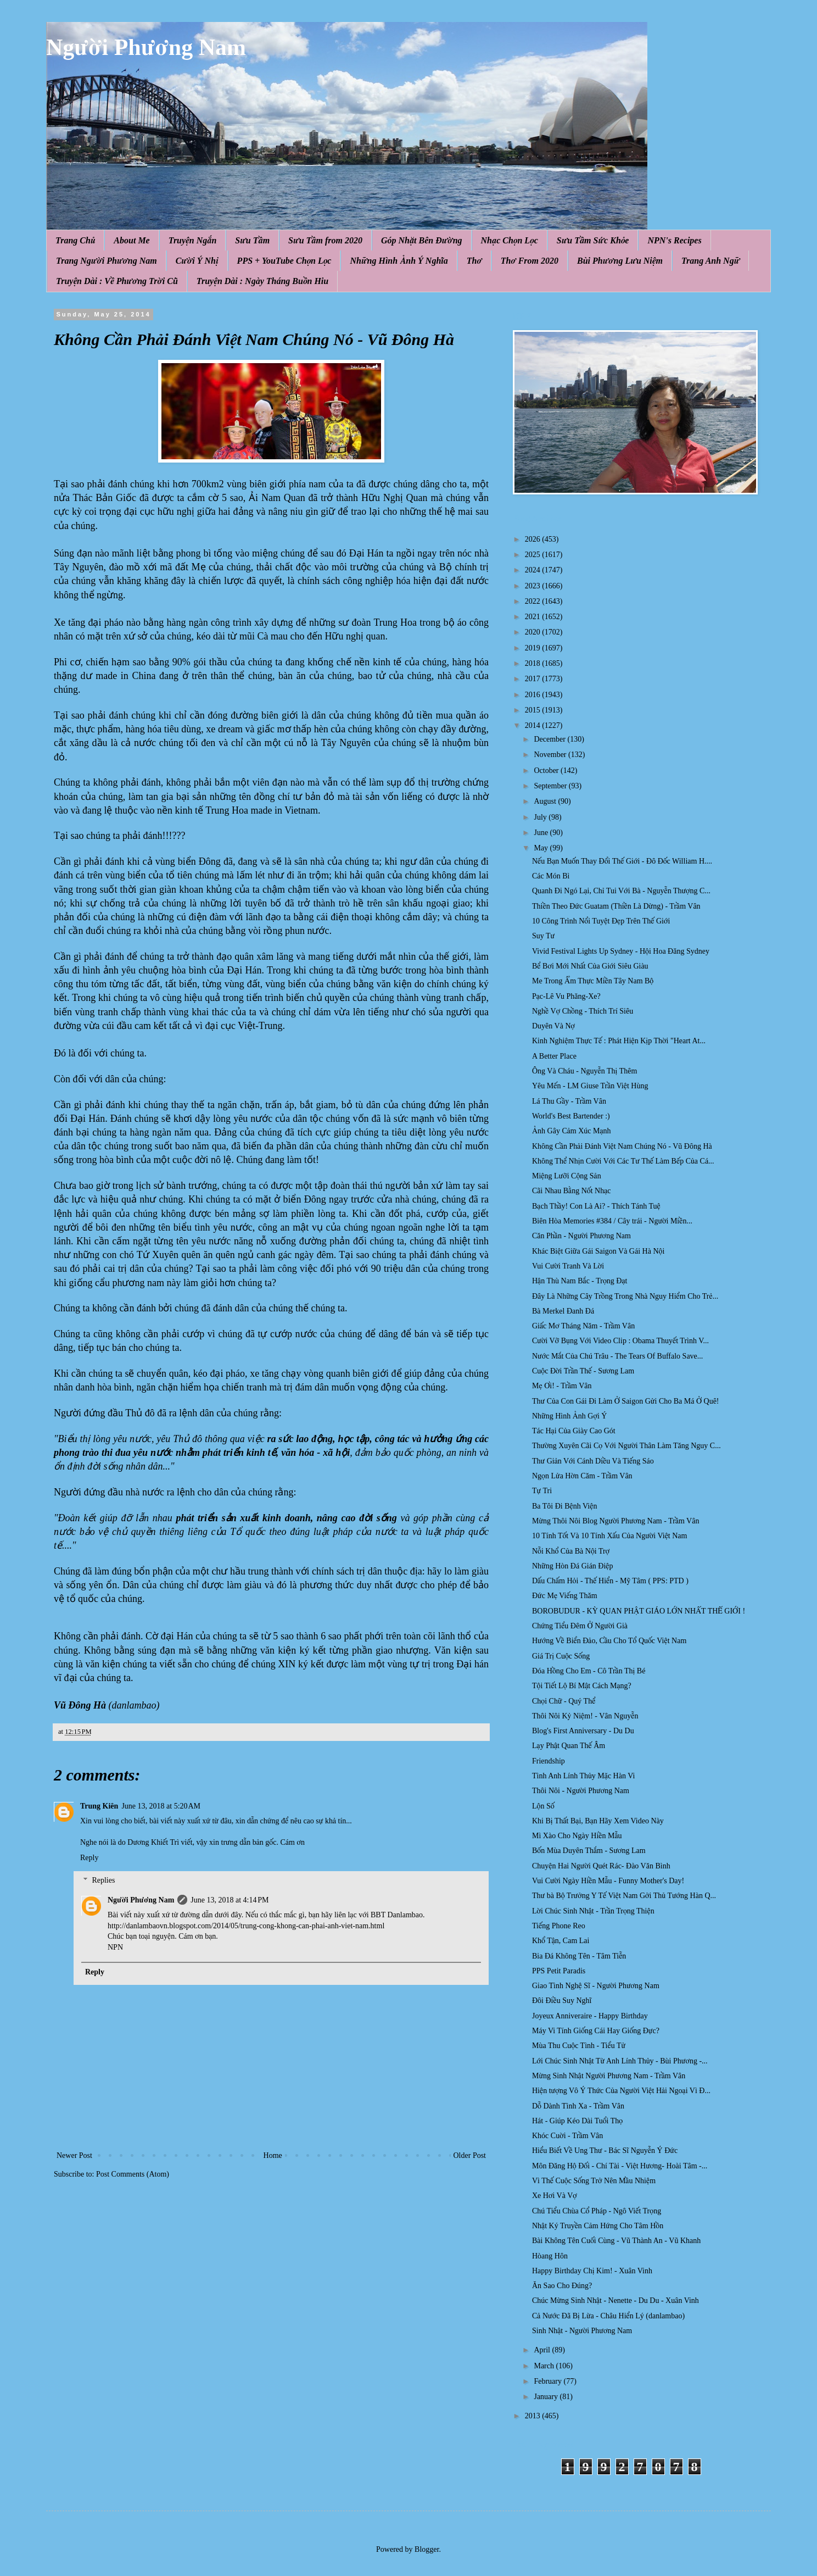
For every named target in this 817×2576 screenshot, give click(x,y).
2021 (533, 617)
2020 (533, 632)
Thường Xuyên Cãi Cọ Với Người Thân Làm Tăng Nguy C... (626, 1446)
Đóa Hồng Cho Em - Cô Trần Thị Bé (588, 1671)
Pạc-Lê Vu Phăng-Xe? (566, 996)
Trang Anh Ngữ (710, 260)
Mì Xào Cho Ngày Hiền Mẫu (577, 1836)
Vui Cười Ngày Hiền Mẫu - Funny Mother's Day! (608, 1881)
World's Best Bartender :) (571, 1116)
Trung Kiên (99, 1806)
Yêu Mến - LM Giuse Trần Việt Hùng (590, 1086)
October (547, 770)
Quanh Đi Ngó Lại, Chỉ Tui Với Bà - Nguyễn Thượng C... (621, 891)
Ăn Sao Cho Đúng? (562, 2286)
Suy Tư (543, 936)
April (543, 2350)
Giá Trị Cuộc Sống (561, 1656)
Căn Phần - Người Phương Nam (581, 1236)
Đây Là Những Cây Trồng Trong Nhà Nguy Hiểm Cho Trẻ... (625, 1296)
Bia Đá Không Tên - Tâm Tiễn (579, 1956)
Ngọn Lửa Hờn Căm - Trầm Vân (582, 1476)
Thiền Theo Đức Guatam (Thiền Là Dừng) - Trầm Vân (616, 906)
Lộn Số (543, 1806)
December (550, 739)
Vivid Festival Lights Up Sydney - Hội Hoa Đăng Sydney (620, 951)
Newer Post (74, 2155)
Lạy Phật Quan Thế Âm (568, 1746)
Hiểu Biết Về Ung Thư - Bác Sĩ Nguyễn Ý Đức (605, 2150)
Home (273, 2155)
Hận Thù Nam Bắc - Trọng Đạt (579, 1281)
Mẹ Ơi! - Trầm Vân (562, 1386)
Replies (103, 1880)
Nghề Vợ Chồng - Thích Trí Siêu (582, 1011)
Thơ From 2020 (529, 260)
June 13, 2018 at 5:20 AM (160, 1806)
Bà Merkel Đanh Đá (563, 1311)
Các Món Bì (550, 876)
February (548, 2381)
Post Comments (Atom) (132, 2174)
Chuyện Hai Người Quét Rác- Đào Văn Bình (601, 1866)
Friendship (548, 1761)
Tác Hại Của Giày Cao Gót (573, 1431)
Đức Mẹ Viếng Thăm (564, 1596)
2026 (533, 539)
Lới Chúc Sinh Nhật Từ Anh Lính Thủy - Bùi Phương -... (620, 2061)
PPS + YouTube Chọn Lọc (284, 260)
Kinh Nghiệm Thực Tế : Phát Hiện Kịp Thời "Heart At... (619, 1041)
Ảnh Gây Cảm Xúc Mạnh (571, 1131)
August (546, 801)
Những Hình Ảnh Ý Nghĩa (398, 260)
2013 (533, 2416)
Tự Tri (542, 1491)
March (545, 2366)
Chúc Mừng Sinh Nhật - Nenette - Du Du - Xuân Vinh (615, 2300)
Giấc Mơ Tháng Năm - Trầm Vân (583, 1326)
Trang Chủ (75, 240)
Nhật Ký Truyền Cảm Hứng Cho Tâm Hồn (597, 2226)
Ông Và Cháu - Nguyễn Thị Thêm (584, 1071)
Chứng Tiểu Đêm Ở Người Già (580, 1626)
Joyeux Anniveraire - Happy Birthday (590, 2016)
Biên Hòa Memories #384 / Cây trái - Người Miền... (612, 1221)
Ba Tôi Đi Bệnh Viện (564, 1506)
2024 (533, 570)
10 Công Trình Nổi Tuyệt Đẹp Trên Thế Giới (601, 921)
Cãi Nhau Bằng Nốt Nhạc (571, 1191)
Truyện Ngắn (193, 240)
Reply (89, 1858)
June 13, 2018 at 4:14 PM (229, 1900)
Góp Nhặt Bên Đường (421, 240)
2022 (533, 601)
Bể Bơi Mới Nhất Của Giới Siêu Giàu (590, 966)
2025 (533, 554)
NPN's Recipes (674, 240)
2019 (533, 648)
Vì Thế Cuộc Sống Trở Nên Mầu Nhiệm (594, 2181)
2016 (533, 695)
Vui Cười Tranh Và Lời (568, 1266)
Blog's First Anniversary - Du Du (583, 1731)
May (542, 848)
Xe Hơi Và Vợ (554, 2195)
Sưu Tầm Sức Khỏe (593, 240)
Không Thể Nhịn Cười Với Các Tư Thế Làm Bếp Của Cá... (623, 1161)
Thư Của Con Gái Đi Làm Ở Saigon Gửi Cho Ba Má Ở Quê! (625, 1401)
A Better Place (554, 1056)
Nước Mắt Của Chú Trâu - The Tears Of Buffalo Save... (617, 1356)
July (541, 817)
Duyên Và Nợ (553, 1026)
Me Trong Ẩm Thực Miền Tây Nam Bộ (592, 981)
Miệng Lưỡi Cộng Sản (566, 1176)
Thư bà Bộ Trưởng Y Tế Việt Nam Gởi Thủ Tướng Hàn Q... (624, 1895)
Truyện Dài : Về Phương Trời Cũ (117, 281)
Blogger (427, 2549)
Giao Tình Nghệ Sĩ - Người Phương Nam (595, 1986)
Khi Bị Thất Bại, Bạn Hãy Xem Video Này (598, 1821)
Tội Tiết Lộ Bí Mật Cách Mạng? (581, 1686)
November (551, 754)
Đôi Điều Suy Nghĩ (562, 2000)
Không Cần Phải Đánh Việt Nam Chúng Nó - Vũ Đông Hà (622, 1146)
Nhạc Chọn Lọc (509, 240)
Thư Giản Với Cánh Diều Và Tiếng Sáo (593, 1461)
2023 (533, 586)
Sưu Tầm (252, 240)
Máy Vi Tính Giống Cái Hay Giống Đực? (595, 2031)
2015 (533, 710)
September (551, 786)
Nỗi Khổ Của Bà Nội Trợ (570, 1551)
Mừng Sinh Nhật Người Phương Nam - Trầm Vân (608, 2076)
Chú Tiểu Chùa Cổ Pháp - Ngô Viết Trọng (596, 2211)
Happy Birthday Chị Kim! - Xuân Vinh (592, 2271)
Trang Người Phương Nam (106, 260)
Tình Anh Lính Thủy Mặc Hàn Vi (583, 1776)
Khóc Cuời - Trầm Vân (567, 2136)
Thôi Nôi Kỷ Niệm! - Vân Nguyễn (585, 1716)
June (542, 832)
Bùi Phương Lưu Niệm (620, 260)
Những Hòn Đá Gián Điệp (572, 1566)
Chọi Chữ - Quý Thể (563, 1701)
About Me (131, 240)
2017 (533, 679)
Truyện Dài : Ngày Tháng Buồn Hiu (262, 281)
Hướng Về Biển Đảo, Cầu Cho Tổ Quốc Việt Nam (609, 1641)
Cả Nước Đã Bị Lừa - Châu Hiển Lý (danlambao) (608, 2316)
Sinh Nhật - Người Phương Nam (582, 2331)
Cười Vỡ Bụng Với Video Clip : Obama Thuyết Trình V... (620, 1341)
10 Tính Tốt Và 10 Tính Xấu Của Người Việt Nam (609, 1536)
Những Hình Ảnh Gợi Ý (569, 1416)
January (546, 2397)
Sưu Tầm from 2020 (325, 240)
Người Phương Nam (146, 47)
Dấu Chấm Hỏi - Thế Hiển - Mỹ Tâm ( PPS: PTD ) (610, 1581)
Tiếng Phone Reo (558, 1926)
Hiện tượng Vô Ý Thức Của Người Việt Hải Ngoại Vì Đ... (621, 2091)
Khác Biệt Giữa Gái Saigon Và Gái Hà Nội (598, 1251)
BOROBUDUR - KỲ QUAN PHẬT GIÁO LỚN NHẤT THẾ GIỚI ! (638, 1611)
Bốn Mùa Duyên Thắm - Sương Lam (589, 1850)
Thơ (474, 260)
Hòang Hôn (550, 2256)
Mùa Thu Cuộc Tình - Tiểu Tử (578, 2045)
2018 (533, 663)
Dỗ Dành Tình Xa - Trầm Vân (578, 2106)
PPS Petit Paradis (558, 1971)
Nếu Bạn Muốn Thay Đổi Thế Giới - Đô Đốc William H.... (622, 861)
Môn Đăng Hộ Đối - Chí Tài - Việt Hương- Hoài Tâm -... (619, 2166)
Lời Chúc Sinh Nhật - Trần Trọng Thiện (593, 1911)
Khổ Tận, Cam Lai (560, 1941)
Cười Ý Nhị (197, 260)
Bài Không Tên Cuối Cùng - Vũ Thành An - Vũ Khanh (616, 2240)
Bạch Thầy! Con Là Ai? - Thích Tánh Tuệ (596, 1206)
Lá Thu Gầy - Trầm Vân (569, 1101)
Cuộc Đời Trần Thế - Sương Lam (583, 1371)
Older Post (470, 2155)
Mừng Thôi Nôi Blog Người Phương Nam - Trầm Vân (615, 1521)
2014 (533, 725)
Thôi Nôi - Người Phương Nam (580, 1791)
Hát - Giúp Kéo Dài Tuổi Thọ (577, 2121)
